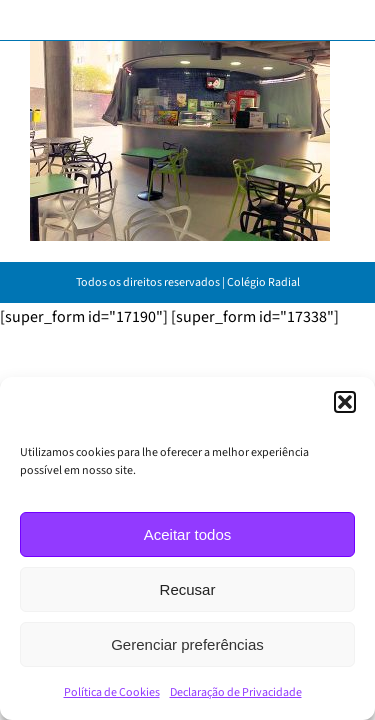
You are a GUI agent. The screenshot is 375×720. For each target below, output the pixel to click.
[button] (345, 402)
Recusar (188, 589)
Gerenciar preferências (187, 644)
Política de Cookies (112, 692)
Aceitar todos (188, 534)
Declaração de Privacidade (236, 692)
